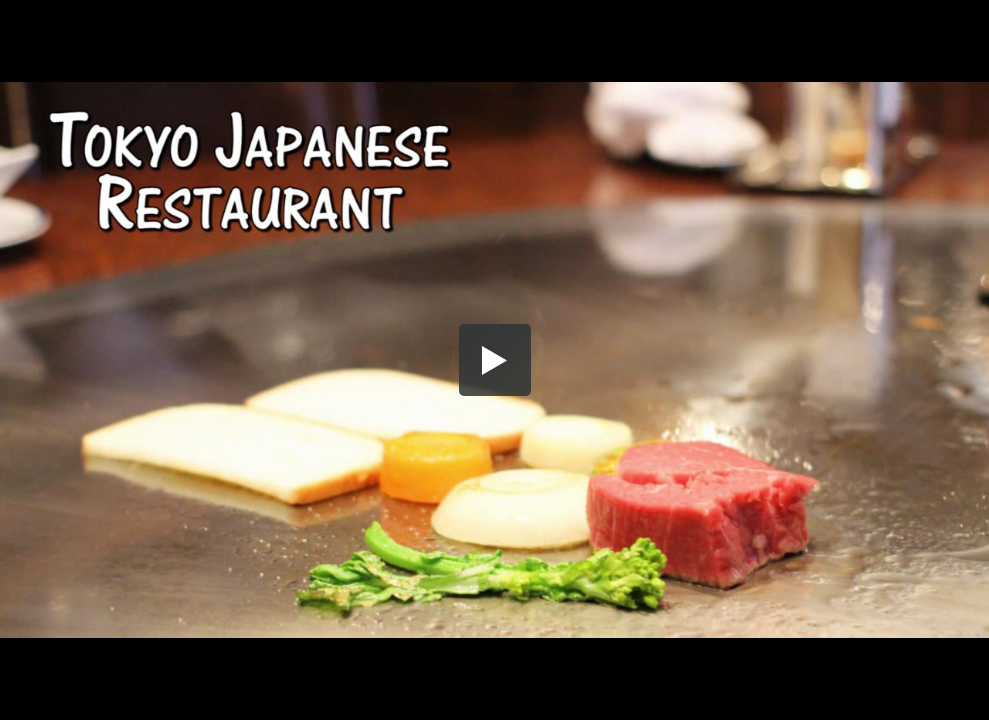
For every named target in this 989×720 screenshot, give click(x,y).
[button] (495, 360)
